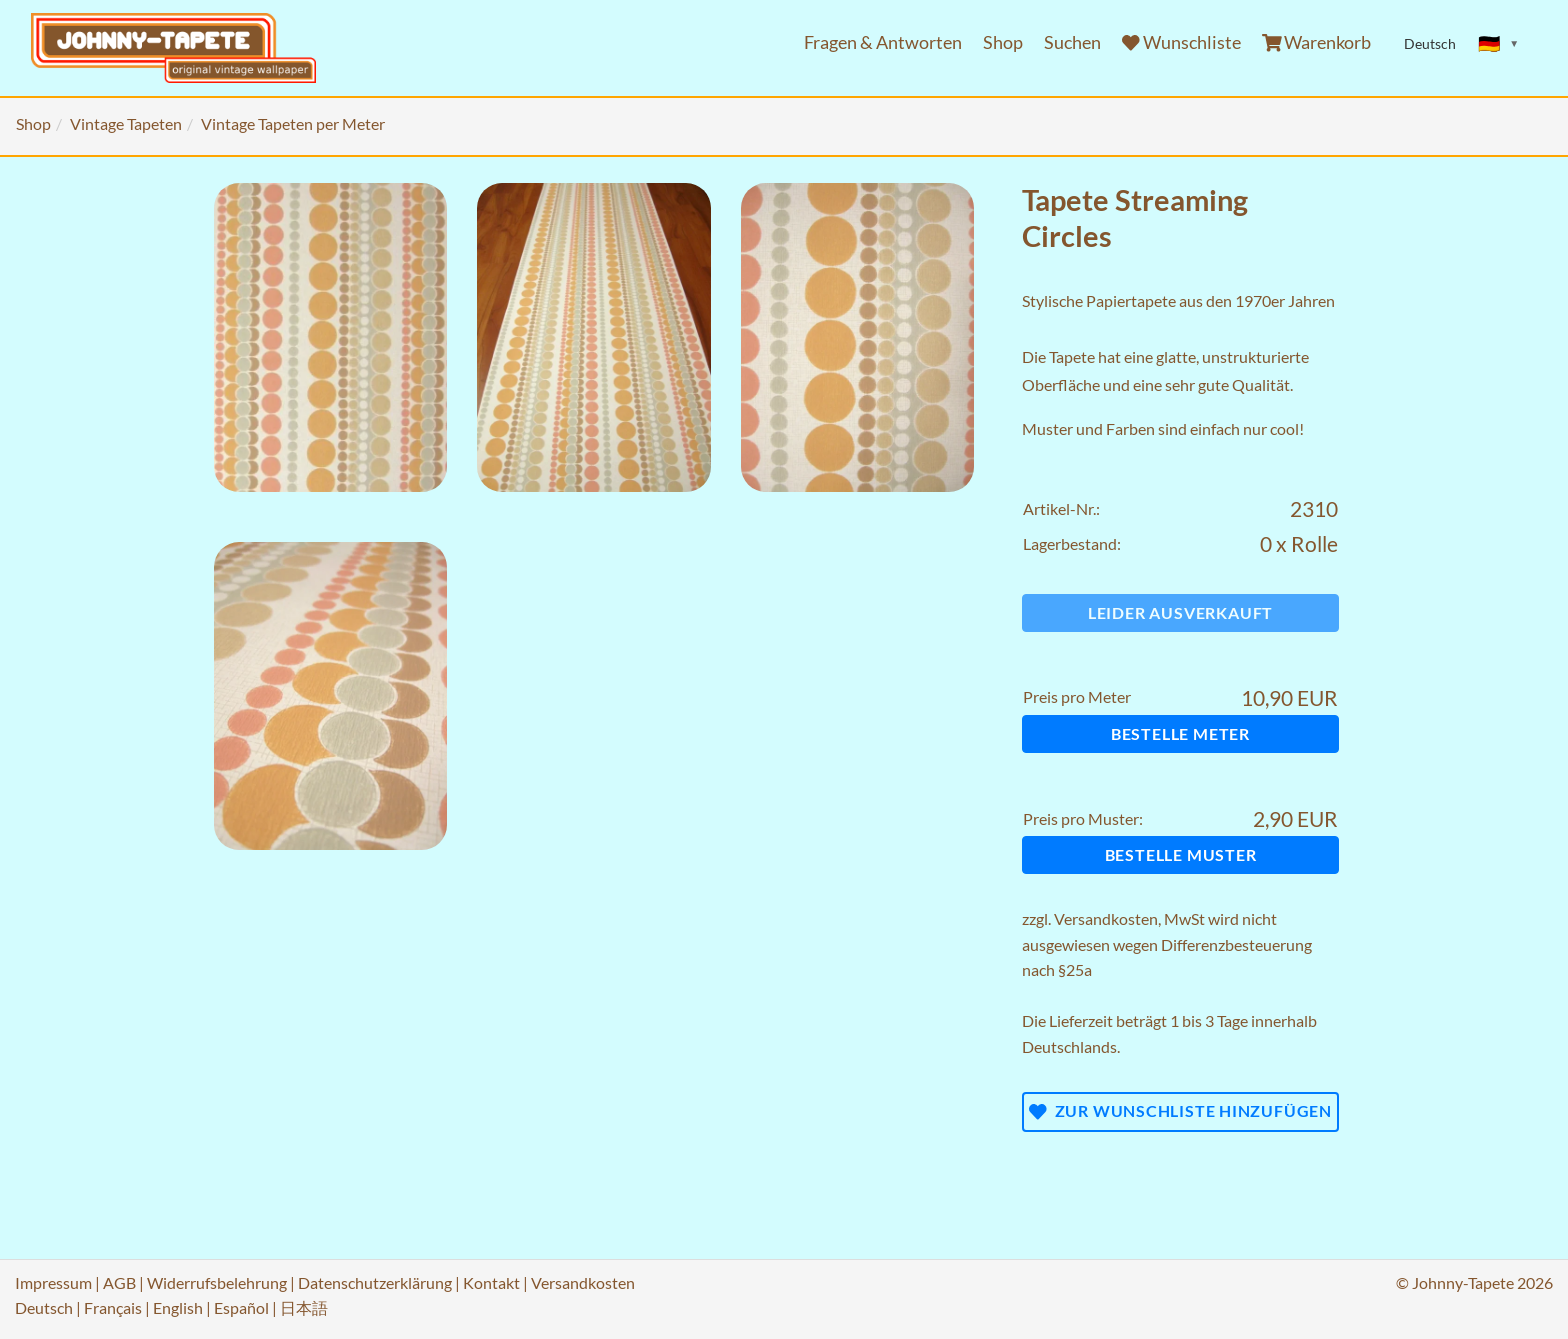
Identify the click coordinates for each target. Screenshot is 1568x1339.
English (178, 1307)
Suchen (1072, 42)
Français (113, 1307)
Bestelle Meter (1180, 733)
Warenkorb (1317, 42)
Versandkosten (1106, 918)
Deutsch (44, 1307)
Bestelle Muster (1181, 854)
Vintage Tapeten (126, 123)
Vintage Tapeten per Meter (293, 123)
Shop (1003, 42)
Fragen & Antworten (883, 42)
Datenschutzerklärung (375, 1282)
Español (241, 1307)
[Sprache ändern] (1499, 44)
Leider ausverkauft (1180, 612)
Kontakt (491, 1282)
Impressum (53, 1282)
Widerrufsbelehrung (217, 1282)
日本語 (304, 1307)
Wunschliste (1181, 42)
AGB (119, 1282)
